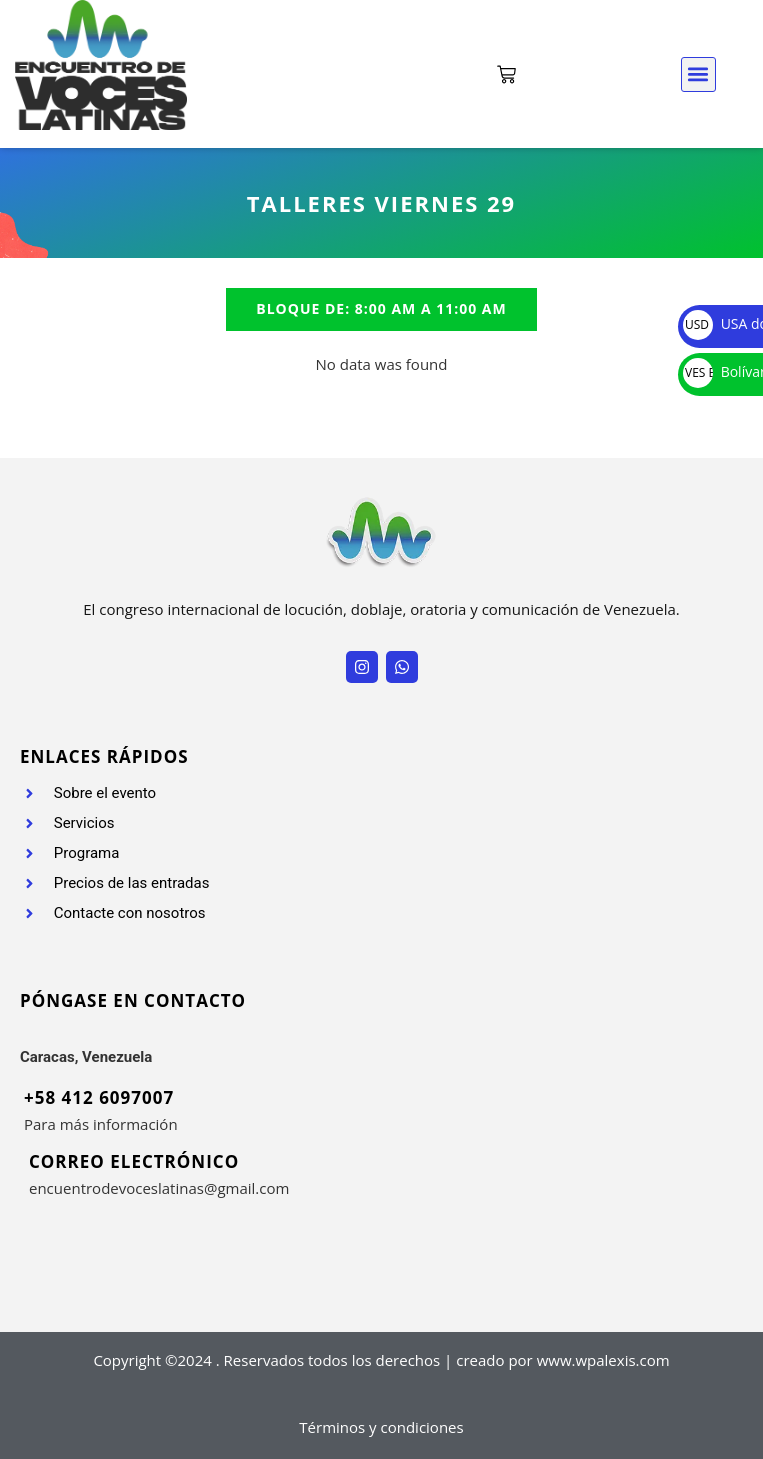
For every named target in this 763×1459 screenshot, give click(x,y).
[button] (698, 74)
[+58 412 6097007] (12, 1096)
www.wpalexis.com (603, 1360)
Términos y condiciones (381, 1427)
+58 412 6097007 (99, 1097)
